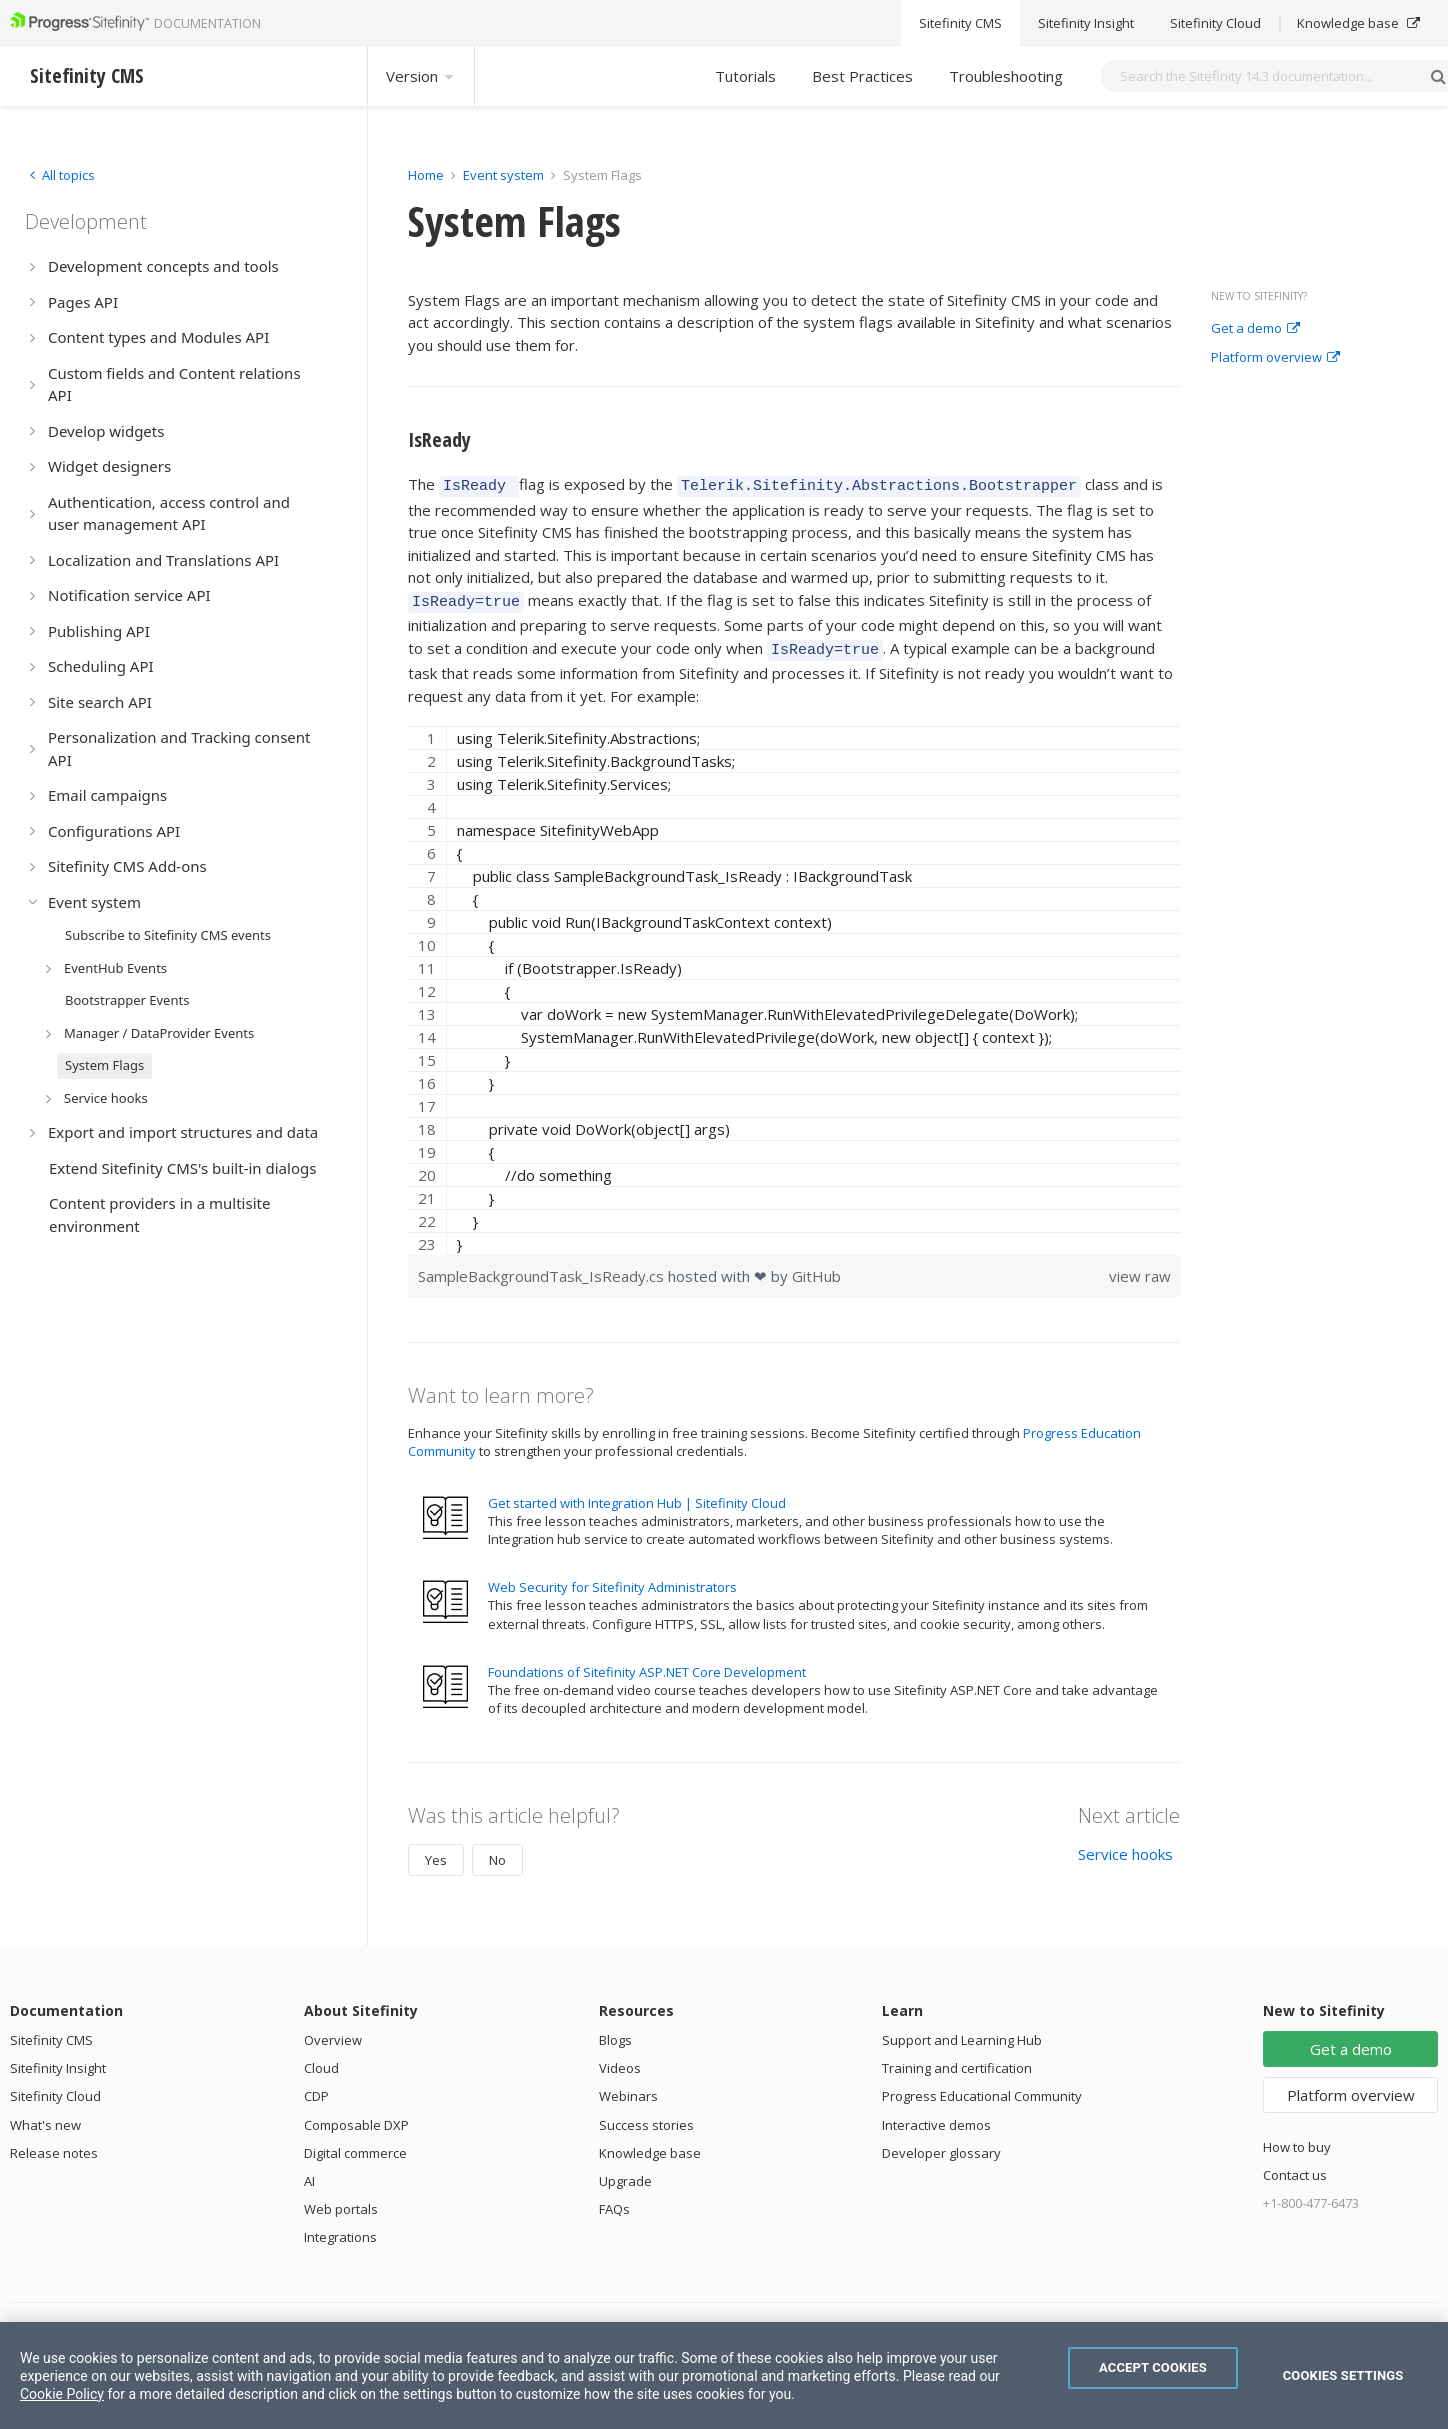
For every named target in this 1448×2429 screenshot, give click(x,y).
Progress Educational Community (982, 2087)
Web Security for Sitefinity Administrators (612, 1578)
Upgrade (625, 2172)
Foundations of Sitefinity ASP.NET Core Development (647, 1663)
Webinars (628, 2087)
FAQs (614, 2200)
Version (421, 76)
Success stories (646, 2116)
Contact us (1295, 2166)
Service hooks (1125, 1845)
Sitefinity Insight (58, 2059)
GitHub (816, 1267)
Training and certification (957, 2059)
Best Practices (862, 76)
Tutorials (745, 76)
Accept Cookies (1153, 2367)
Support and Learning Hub (962, 2031)
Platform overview (1275, 358)
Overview (333, 2031)
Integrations (340, 2228)
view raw (1140, 1267)
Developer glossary (941, 2144)
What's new (45, 2116)
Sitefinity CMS (51, 2031)
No (497, 1851)
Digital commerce (355, 2144)
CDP (316, 2087)
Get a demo (1255, 329)
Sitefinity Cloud (55, 2087)
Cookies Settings (1343, 2375)
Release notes (54, 2144)
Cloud (321, 2059)
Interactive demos (936, 2116)
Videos (620, 2059)
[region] (794, 981)
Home (426, 175)
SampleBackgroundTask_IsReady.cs (543, 1267)
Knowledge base (650, 2144)
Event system (503, 175)
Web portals (341, 2200)
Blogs (615, 2031)
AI (309, 2172)
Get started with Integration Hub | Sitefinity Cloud (637, 1494)
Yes (436, 1851)
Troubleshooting (1006, 76)
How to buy (1297, 2138)
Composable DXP (356, 2116)
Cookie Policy (62, 2394)
